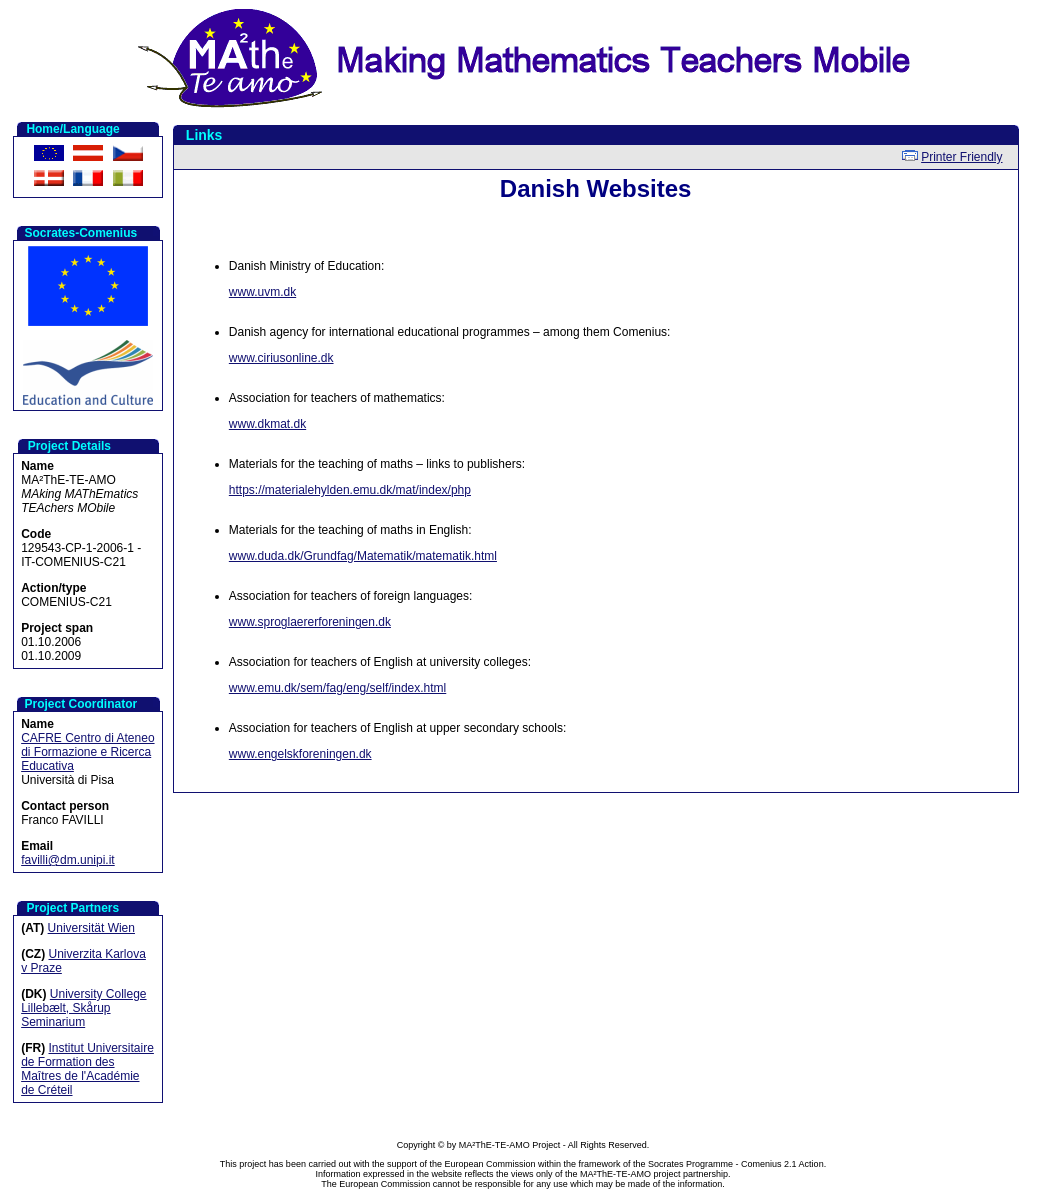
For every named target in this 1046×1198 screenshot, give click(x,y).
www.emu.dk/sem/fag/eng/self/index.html (337, 688)
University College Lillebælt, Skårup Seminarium (83, 1008)
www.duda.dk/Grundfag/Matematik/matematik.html (363, 556)
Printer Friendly (961, 157)
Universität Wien (91, 928)
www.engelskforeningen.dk (300, 754)
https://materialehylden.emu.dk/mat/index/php (350, 490)
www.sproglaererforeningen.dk (310, 622)
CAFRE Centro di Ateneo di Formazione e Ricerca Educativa (87, 752)
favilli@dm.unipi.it (68, 860)
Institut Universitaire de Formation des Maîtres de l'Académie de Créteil (87, 1069)
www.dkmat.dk (267, 424)
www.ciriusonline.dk (281, 358)
